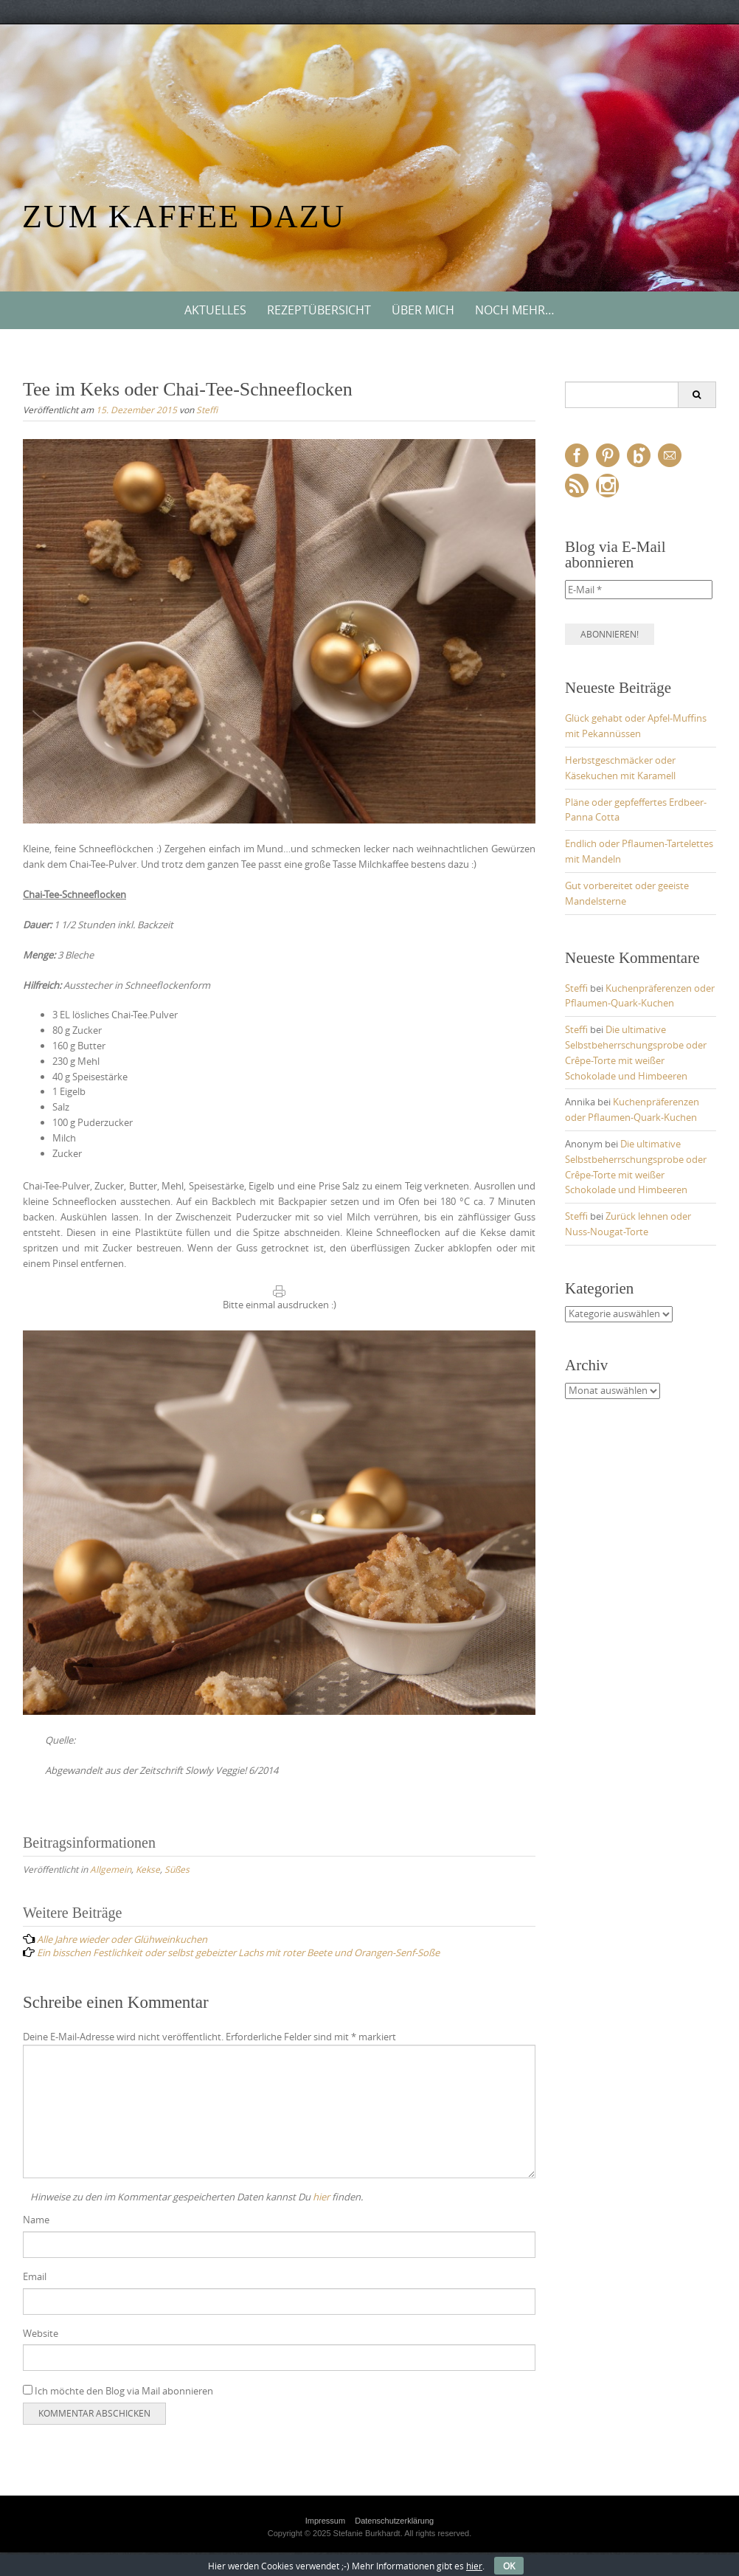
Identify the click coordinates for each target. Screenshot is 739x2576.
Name (36, 2219)
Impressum (325, 2520)
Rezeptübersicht (319, 310)
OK (509, 2566)
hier (321, 2196)
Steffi (207, 409)
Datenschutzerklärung (394, 2520)
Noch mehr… (515, 310)
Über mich (423, 310)
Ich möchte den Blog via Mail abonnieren (118, 2390)
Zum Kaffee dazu (183, 216)
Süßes (177, 1869)
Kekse (148, 1869)
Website (40, 2333)
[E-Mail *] (638, 589)
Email (34, 2276)
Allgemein (110, 1869)
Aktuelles (215, 310)
